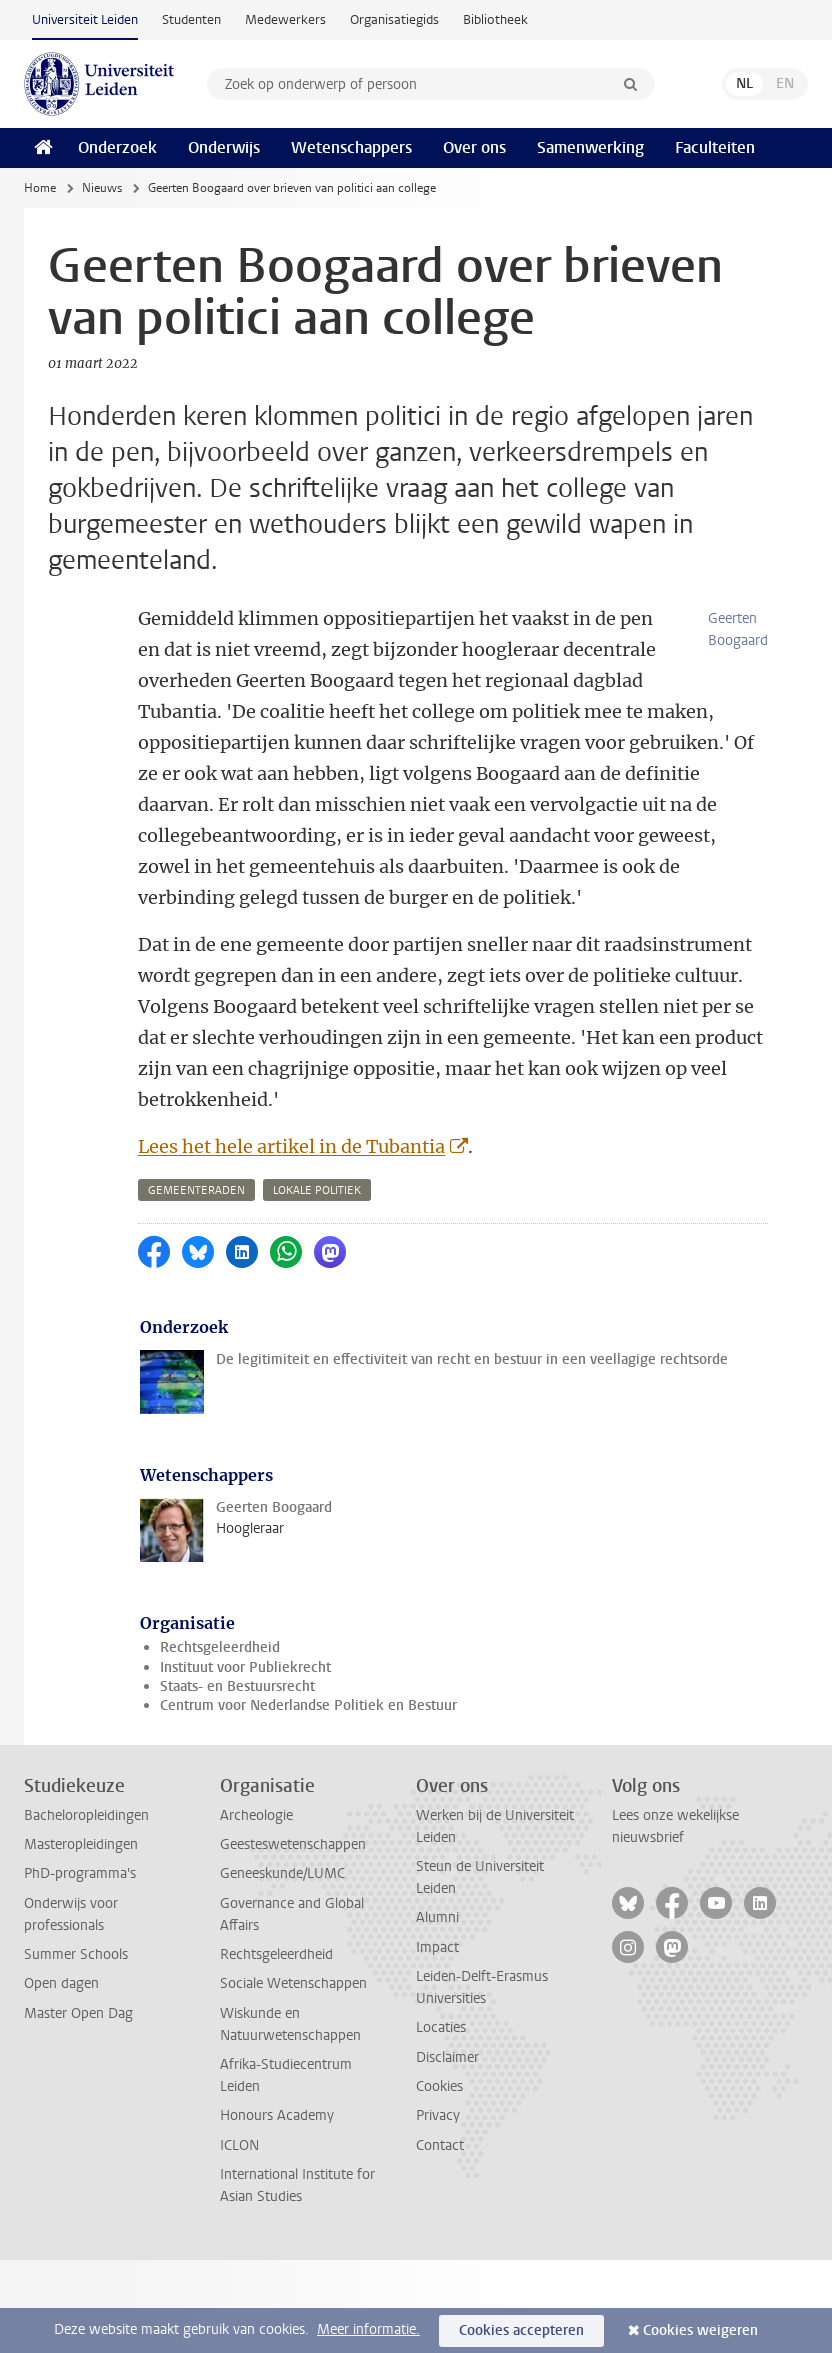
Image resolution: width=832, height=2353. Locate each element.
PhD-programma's (80, 1966)
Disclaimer (447, 2150)
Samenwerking (590, 147)
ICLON (239, 2238)
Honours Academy (277, 2208)
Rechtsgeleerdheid (220, 1740)
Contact (440, 2238)
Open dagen (61, 2076)
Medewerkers (285, 19)
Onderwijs (224, 147)
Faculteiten (715, 147)
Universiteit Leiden (85, 19)
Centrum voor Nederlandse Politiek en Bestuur (308, 1798)
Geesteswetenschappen (293, 1937)
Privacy (438, 2208)
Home (40, 188)
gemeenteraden (196, 1283)
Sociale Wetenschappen (293, 2076)
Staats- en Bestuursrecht (237, 1779)
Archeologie (256, 1908)
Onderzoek (117, 147)
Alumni (437, 2010)
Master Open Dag (78, 2106)
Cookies (439, 2179)
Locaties (441, 2120)
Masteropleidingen (81, 1937)
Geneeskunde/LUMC (282, 1966)
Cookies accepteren (521, 2330)
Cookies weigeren (700, 2330)
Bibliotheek (495, 19)
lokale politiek (317, 1283)
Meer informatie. (368, 2329)
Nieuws (102, 188)
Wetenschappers (351, 147)
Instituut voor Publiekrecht (245, 1760)
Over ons (474, 147)
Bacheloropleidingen (86, 1908)
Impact (437, 2040)
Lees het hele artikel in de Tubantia (291, 1239)
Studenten (191, 19)
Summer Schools (76, 2047)
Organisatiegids (394, 19)
